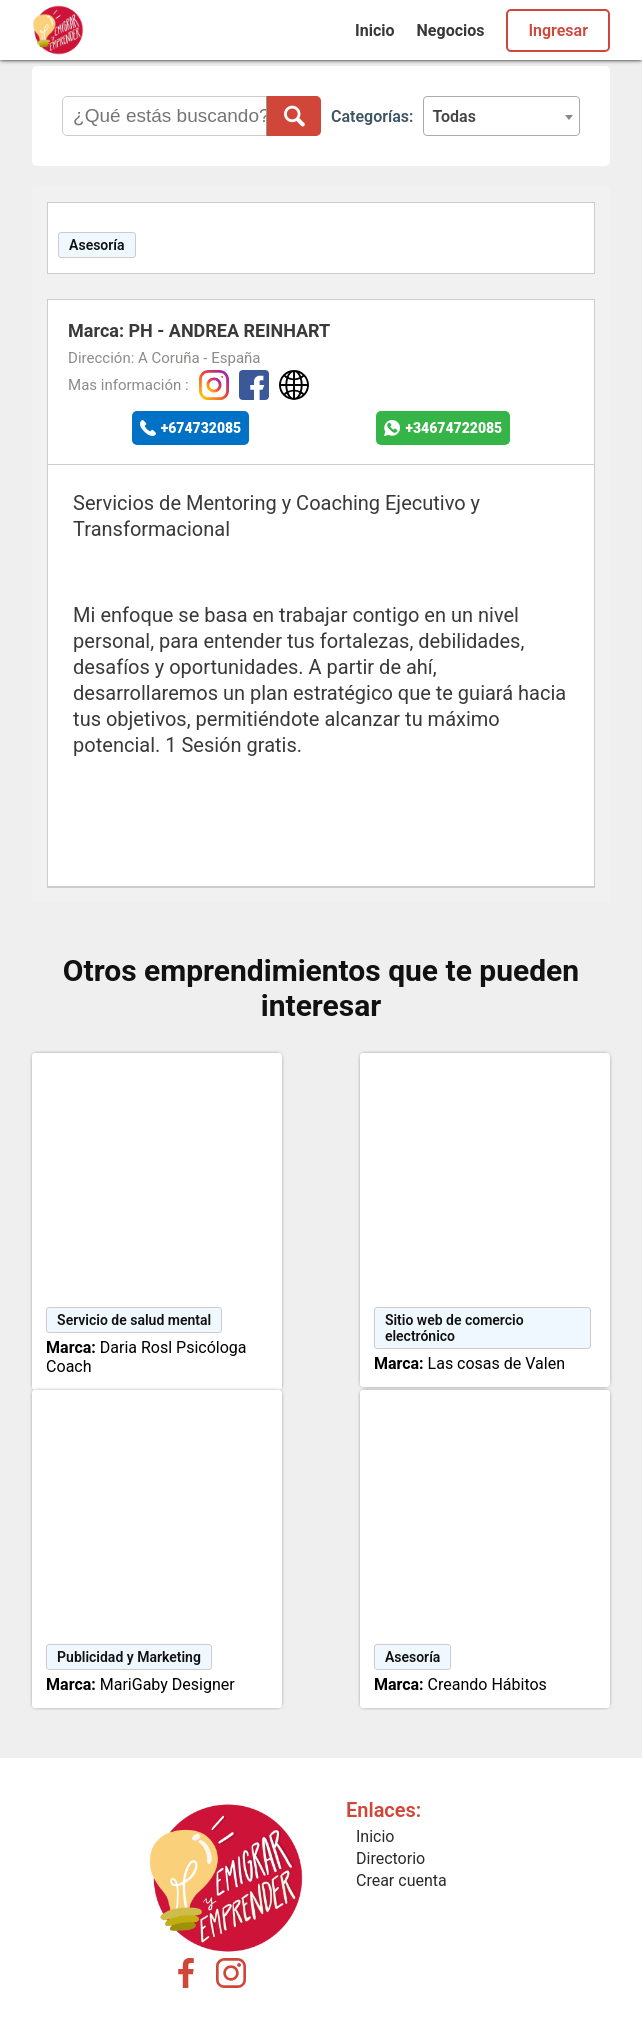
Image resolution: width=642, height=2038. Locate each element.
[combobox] (501, 116)
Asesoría (97, 245)
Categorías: (372, 116)
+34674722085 (453, 428)
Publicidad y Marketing (129, 1657)
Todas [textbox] (454, 116)
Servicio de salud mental (134, 1320)
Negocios (451, 30)
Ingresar (557, 30)
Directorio (390, 1858)
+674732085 (201, 428)
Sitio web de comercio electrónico (454, 1328)
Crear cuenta (401, 1880)
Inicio (374, 30)
